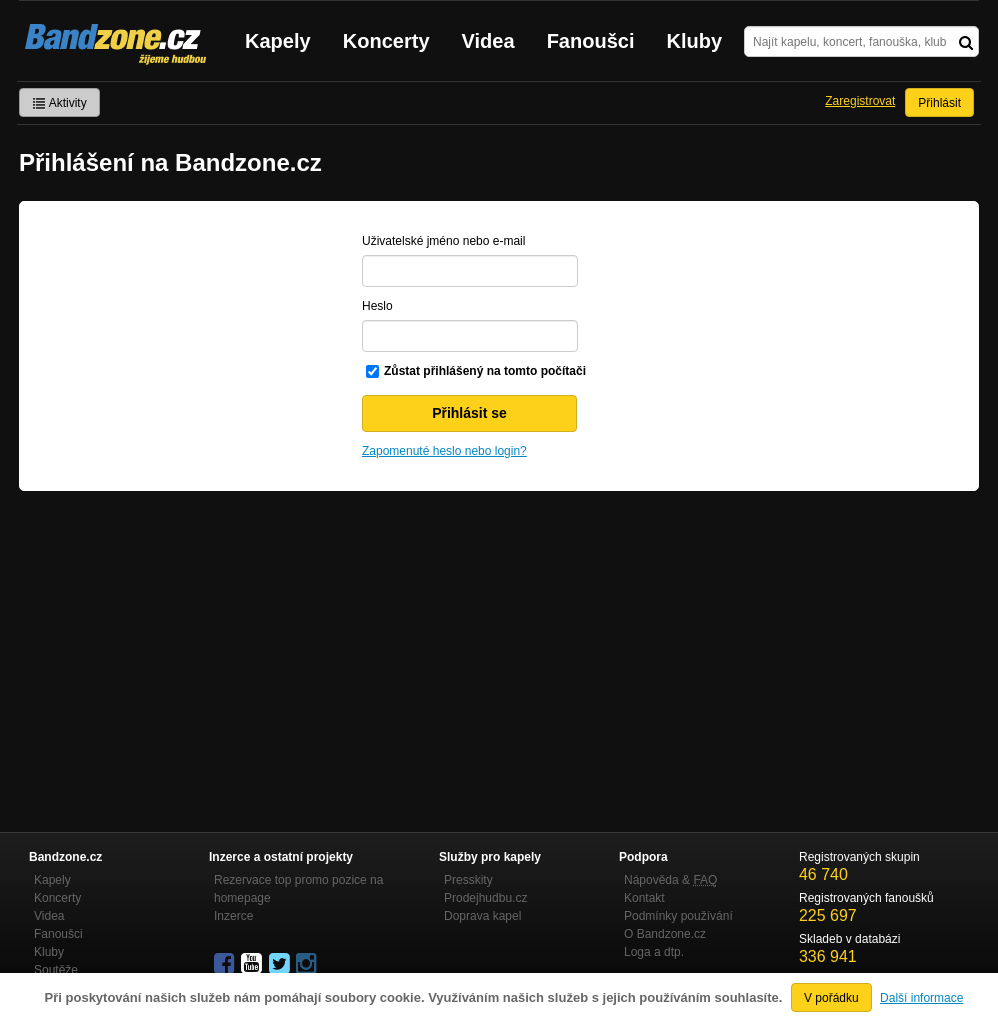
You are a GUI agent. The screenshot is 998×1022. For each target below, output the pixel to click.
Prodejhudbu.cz (485, 898)
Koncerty (386, 41)
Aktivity (59, 103)
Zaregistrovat (860, 101)
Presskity (468, 880)
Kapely (278, 41)
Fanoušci (591, 41)
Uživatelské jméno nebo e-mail (443, 241)
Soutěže (56, 970)
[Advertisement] (499, 641)
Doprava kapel (482, 916)
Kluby (695, 41)
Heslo (377, 306)
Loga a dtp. (654, 952)
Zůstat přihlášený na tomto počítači (485, 371)
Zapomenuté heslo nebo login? (444, 451)
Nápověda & (670, 880)
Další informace (921, 998)
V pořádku (831, 998)
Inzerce (233, 916)
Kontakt (644, 898)
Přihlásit (939, 103)
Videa (488, 41)
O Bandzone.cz (665, 934)
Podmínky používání (678, 916)
